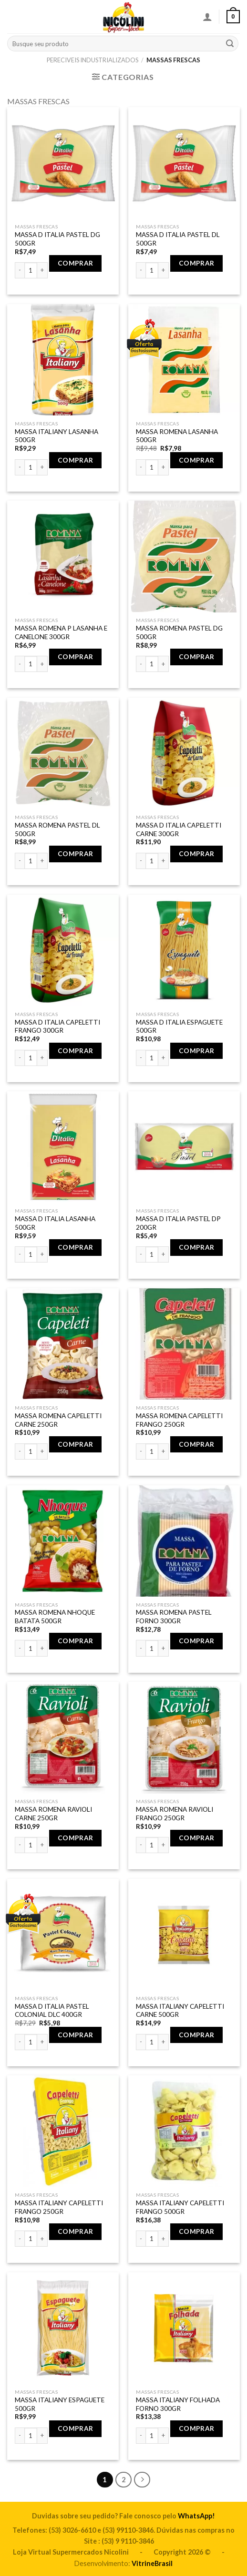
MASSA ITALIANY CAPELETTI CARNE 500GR (180, 2011)
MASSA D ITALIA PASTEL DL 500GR (178, 239)
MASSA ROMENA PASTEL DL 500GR (57, 829)
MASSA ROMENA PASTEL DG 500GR (179, 632)
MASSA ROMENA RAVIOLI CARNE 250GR (53, 1814)
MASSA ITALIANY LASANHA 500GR (56, 436)
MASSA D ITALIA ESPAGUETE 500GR (179, 1026)
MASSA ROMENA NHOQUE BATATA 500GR (55, 1617)
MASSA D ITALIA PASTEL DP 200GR (178, 1223)
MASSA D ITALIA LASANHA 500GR (55, 1223)
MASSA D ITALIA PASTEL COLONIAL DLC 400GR (52, 2011)
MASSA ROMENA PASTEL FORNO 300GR (174, 1617)
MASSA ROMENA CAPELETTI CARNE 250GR (58, 1420)
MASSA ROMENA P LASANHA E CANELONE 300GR (61, 632)
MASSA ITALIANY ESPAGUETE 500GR (59, 2404)
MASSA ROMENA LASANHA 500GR (177, 436)
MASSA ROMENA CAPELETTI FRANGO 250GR (179, 1420)
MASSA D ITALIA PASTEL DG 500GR (57, 239)
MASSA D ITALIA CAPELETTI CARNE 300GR (178, 829)
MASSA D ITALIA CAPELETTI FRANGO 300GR (57, 1026)
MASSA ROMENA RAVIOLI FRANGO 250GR (174, 1814)
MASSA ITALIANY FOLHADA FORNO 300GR (178, 2404)
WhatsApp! (196, 2516)
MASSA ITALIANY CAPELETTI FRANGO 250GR (59, 2207)
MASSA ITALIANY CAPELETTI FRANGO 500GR (180, 2207)
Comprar (75, 263)
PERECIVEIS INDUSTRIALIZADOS (92, 60)
